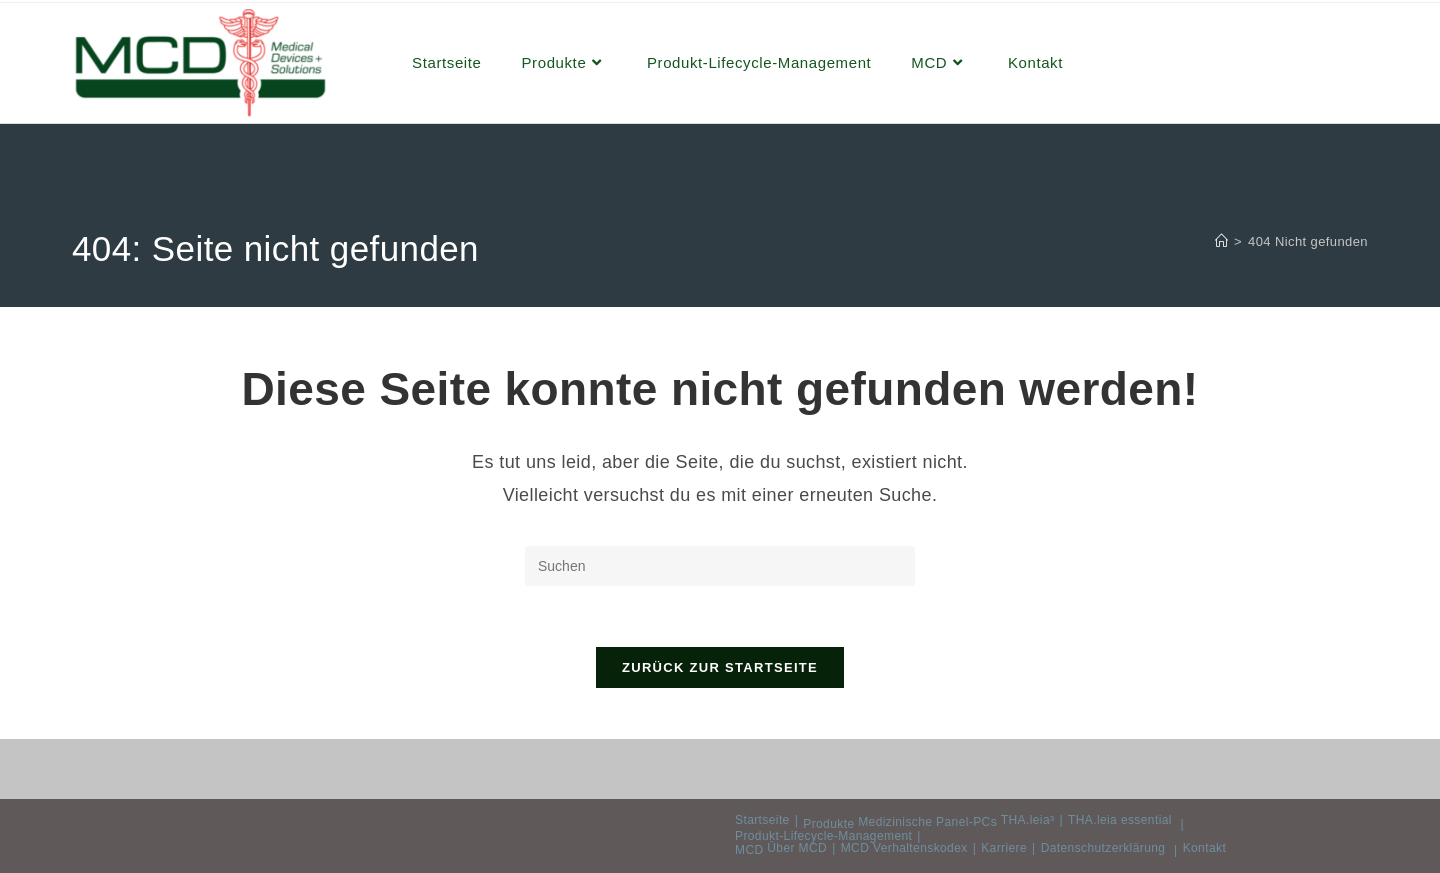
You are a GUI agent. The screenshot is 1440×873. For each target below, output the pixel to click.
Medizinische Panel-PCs (927, 822)
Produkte (828, 824)
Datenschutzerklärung (1103, 848)
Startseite (762, 820)
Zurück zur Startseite (720, 667)
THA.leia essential (1120, 820)
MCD (749, 850)
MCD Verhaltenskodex (904, 848)
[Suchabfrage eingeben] (720, 566)
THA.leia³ (1028, 820)
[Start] (1221, 241)
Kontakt (1205, 848)
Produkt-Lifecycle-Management (823, 836)
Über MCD (797, 848)
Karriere (1004, 848)
